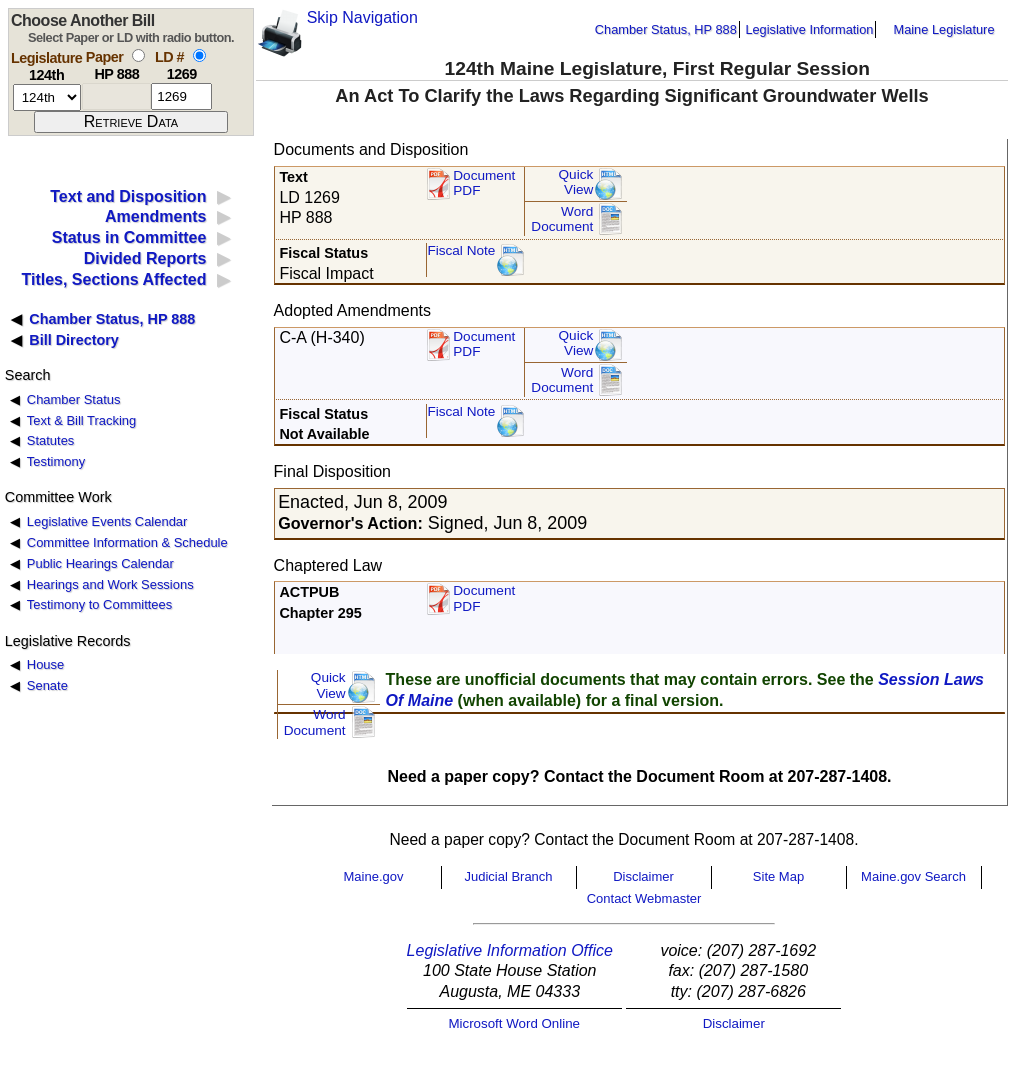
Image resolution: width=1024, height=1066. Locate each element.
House (45, 664)
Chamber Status (74, 399)
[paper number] (116, 96)
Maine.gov (374, 876)
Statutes (51, 440)
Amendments (155, 216)
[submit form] (131, 122)
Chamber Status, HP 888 (666, 29)
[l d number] (181, 96)
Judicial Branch (508, 876)
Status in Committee (129, 237)
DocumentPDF (484, 344)
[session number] (47, 97)
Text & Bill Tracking (81, 420)
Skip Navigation (362, 17)
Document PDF (484, 183)
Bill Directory (74, 340)
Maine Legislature (943, 29)
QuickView (576, 182)
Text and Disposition (128, 196)
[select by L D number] (199, 55)
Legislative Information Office (510, 950)
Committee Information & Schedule (127, 542)
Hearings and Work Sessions (110, 584)
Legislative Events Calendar (107, 521)
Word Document (562, 219)
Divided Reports (145, 258)
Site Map (778, 876)
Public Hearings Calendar (100, 563)
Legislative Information (809, 29)
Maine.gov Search (913, 876)
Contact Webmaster (644, 898)
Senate (47, 685)
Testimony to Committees (99, 604)
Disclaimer (643, 876)
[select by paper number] (138, 55)
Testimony (56, 461)
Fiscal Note (461, 250)
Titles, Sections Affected (113, 279)
